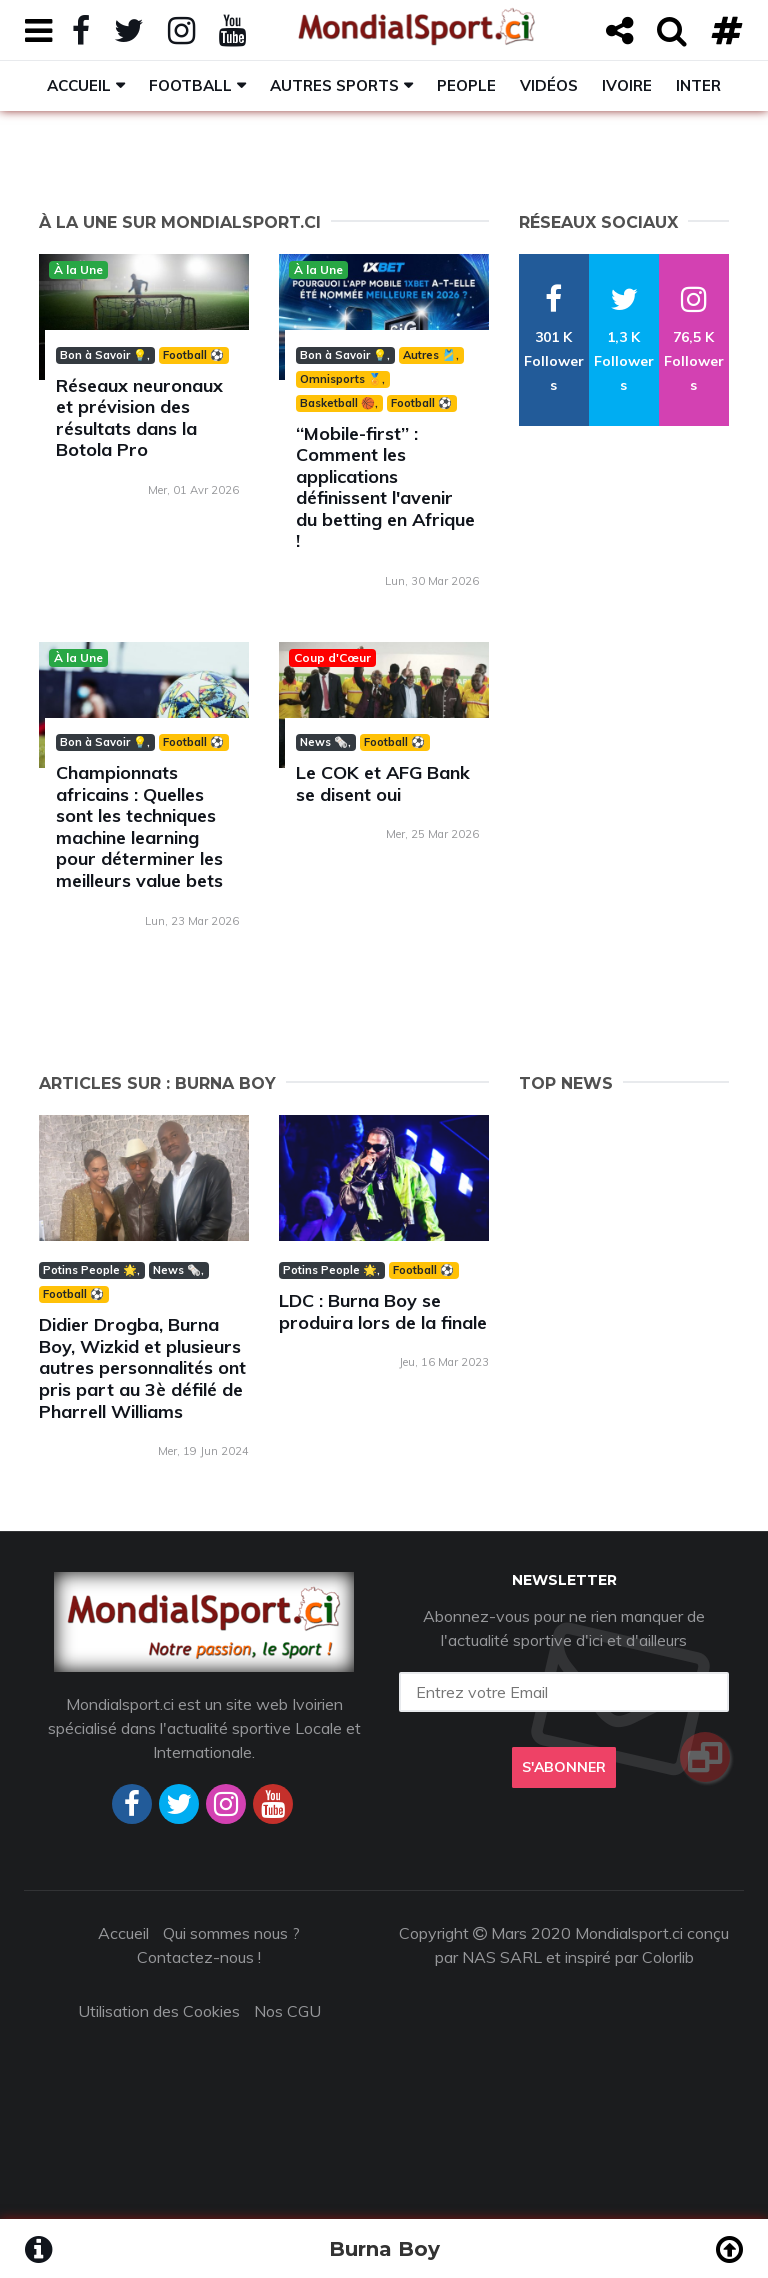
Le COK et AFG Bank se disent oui (383, 783)
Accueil (79, 85)
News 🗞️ (324, 742)
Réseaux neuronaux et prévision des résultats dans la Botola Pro (139, 418)
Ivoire (627, 85)
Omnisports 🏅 (341, 379)
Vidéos (549, 85)
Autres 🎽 (429, 355)
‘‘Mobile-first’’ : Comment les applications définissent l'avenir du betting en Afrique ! (385, 487)
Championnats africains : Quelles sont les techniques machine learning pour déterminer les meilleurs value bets (139, 826)
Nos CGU (287, 2011)
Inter (698, 85)
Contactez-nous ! (199, 1957)
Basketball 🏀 (337, 403)
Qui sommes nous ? (231, 1933)
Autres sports (334, 85)
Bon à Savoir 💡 (103, 355)
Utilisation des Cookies (159, 2011)
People (466, 85)
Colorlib (668, 1957)
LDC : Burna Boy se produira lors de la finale (383, 1311)
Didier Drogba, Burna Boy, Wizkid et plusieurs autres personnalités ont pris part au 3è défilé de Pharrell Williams (142, 1367)
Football (190, 85)
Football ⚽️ (193, 355)
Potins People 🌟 (90, 1270)
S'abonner (564, 1767)
